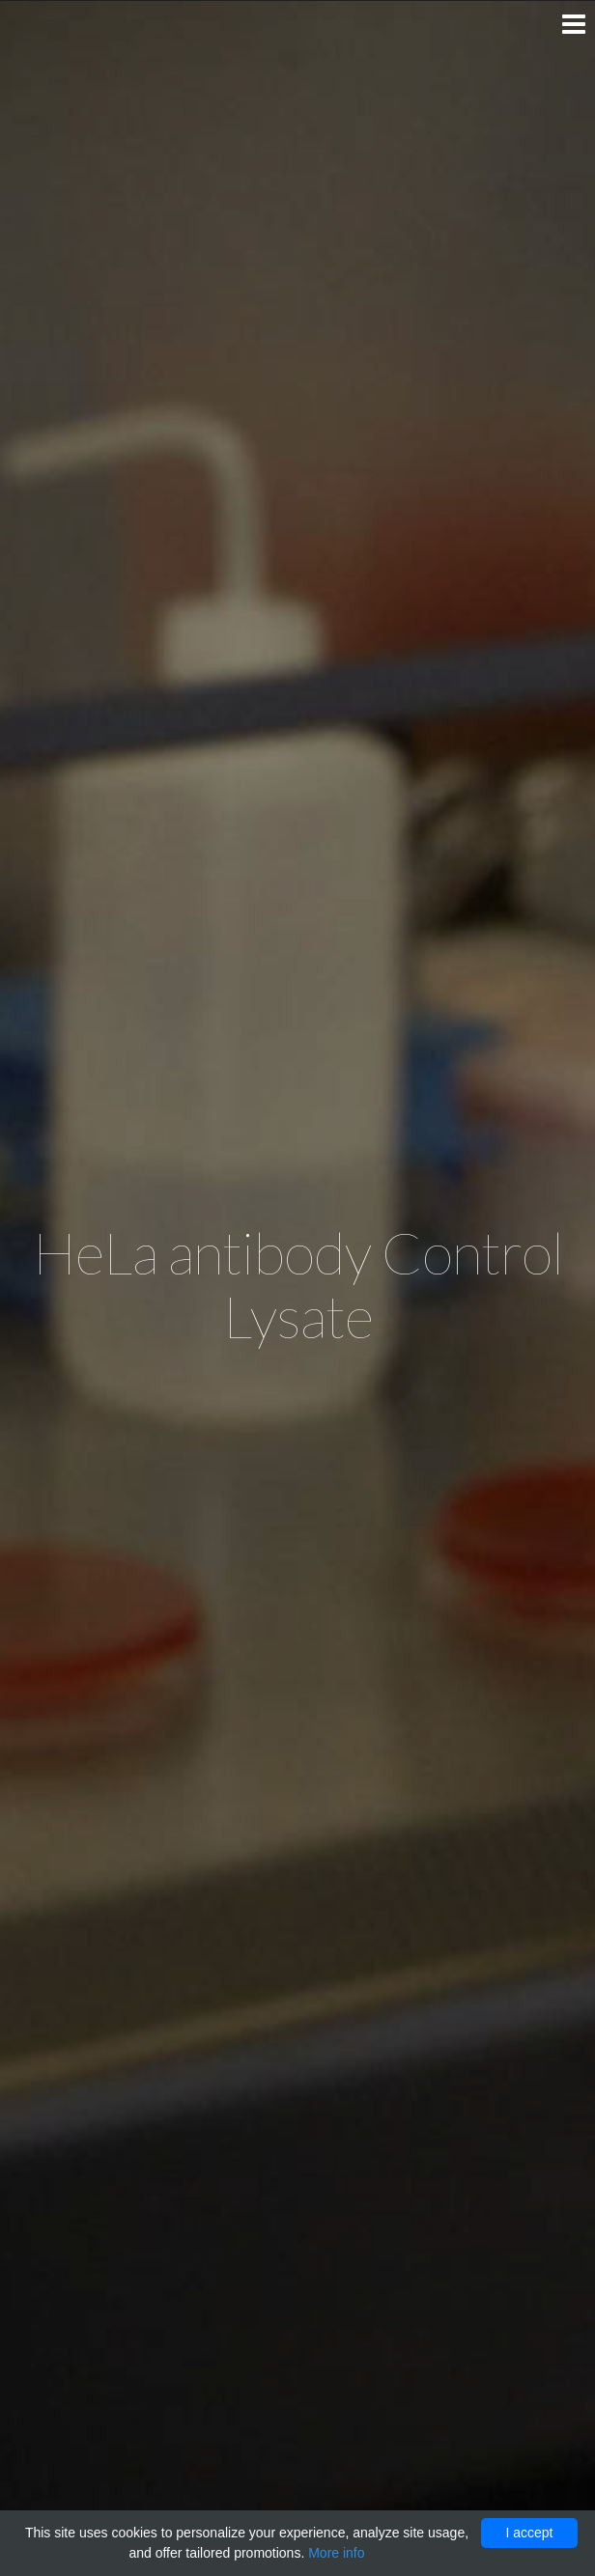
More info (336, 2553)
